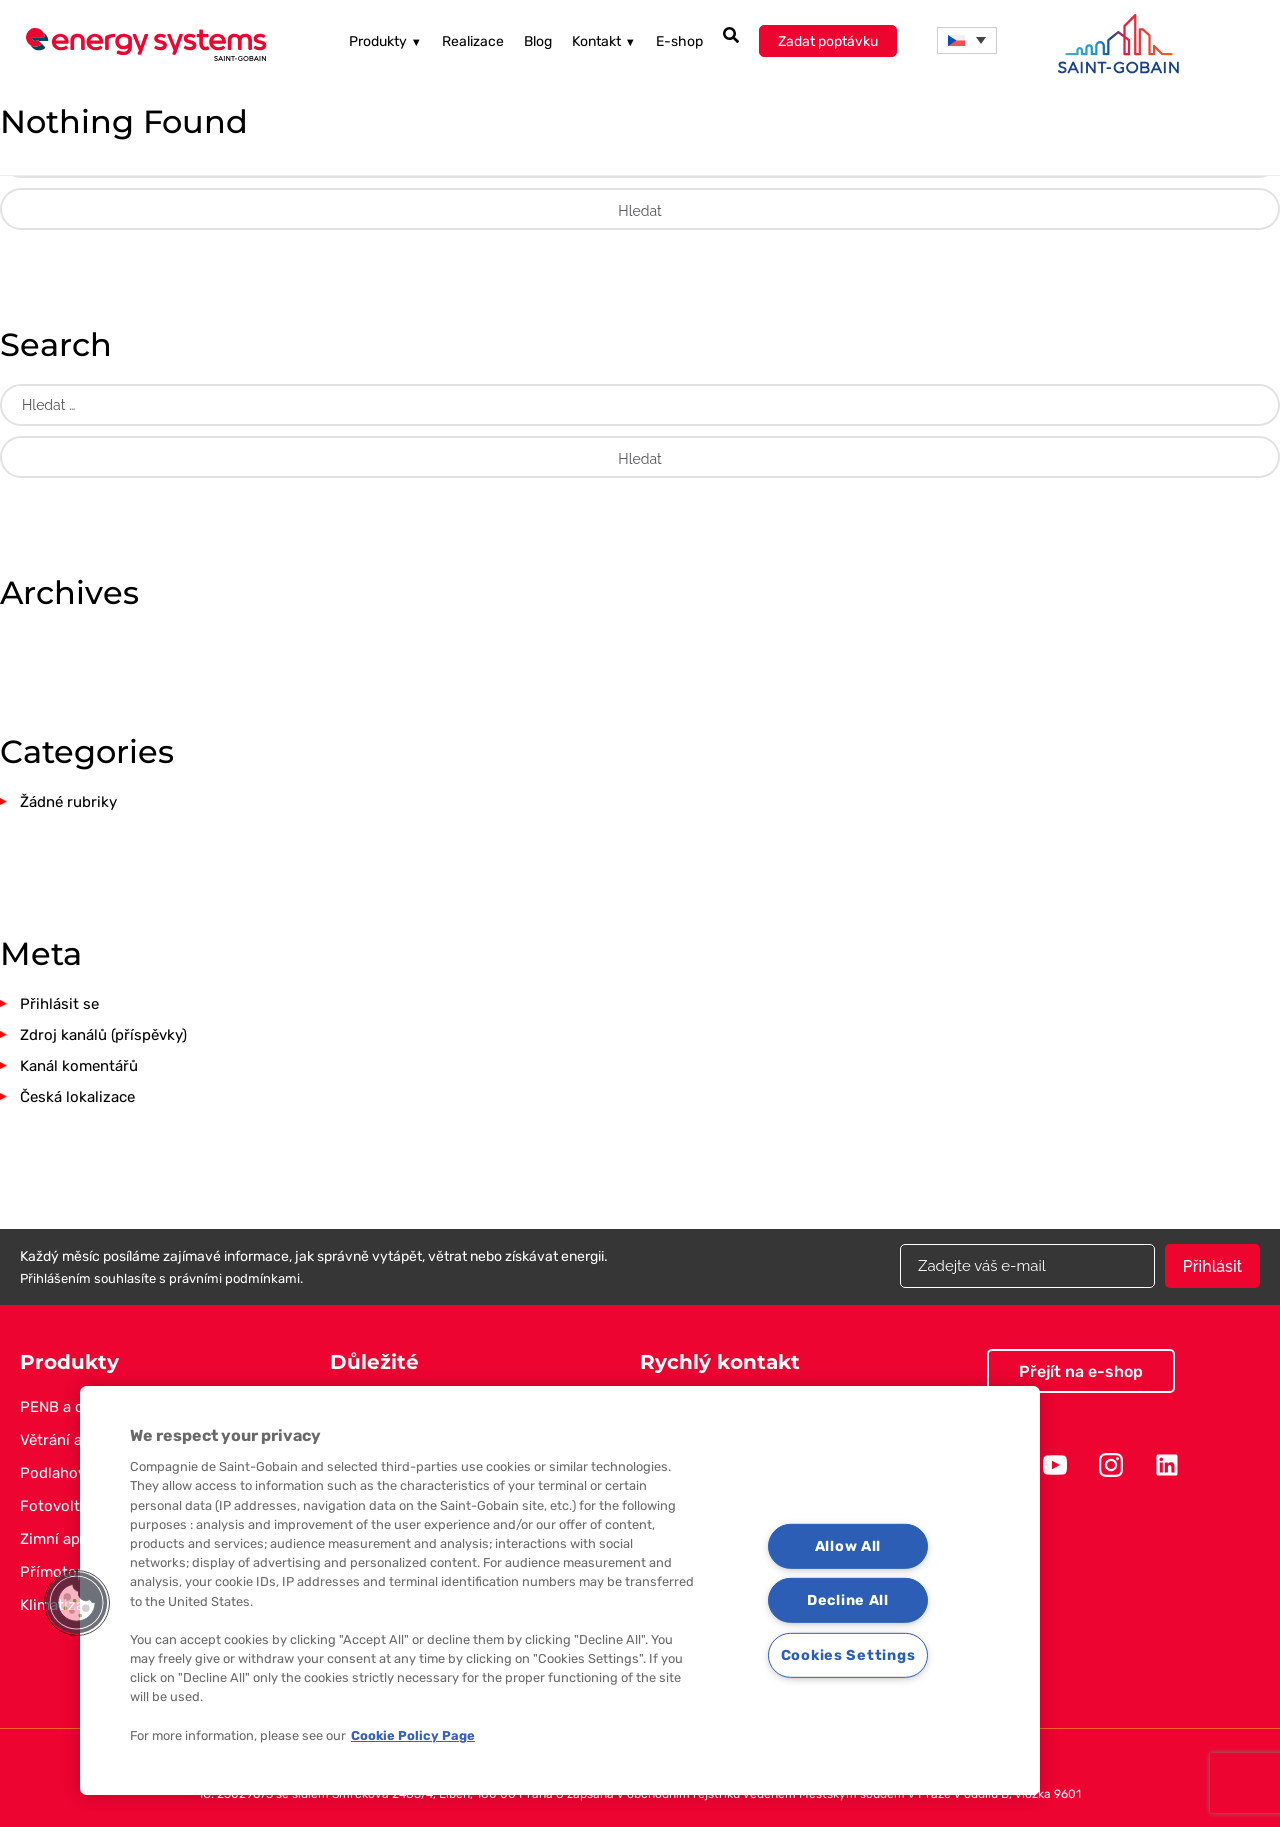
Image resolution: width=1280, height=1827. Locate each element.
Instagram (1111, 1465)
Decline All (848, 1600)
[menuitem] (967, 40)
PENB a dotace (71, 1407)
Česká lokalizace (77, 1097)
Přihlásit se (59, 1004)
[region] (560, 1590)
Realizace (473, 41)
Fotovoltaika (64, 1506)
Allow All (848, 1546)
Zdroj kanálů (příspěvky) (103, 1035)
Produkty (385, 41)
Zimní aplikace (70, 1539)
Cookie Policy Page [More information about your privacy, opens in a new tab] (413, 1735)
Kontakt (604, 41)
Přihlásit (1212, 1266)
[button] (77, 1603)
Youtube (1055, 1465)
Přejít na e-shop (1081, 1371)
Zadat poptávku (828, 41)
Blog (538, 41)
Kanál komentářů (79, 1066)
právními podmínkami (234, 1278)
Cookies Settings (848, 1655)
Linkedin (1167, 1465)
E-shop (679, 41)
